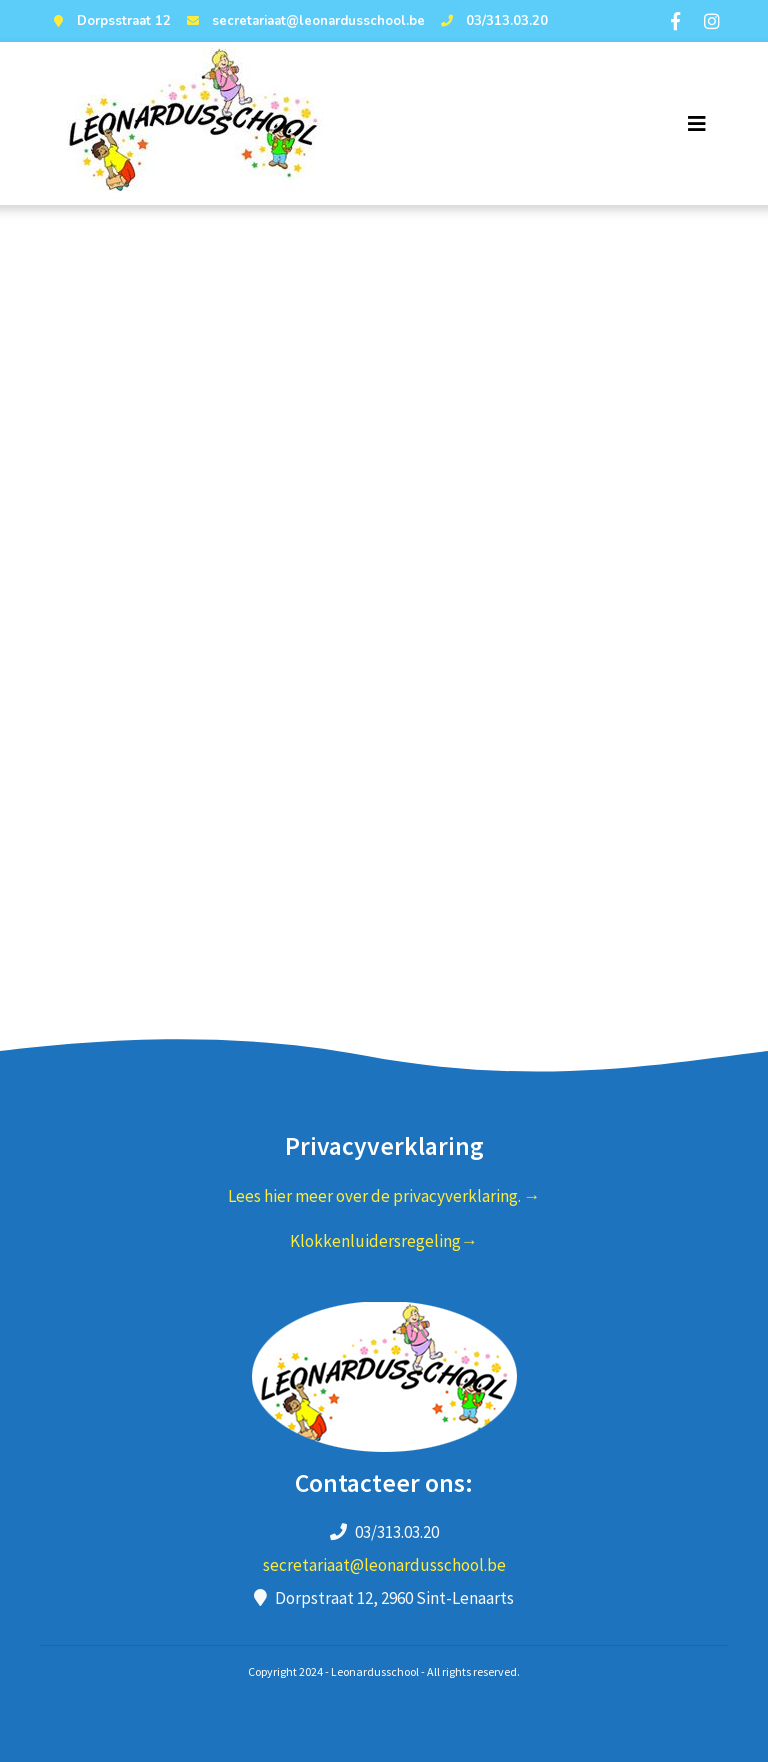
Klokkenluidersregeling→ (384, 1241)
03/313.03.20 (492, 21)
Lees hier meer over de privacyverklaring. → (384, 1196)
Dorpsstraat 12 (109, 21)
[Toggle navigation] (697, 124)
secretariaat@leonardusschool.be (303, 21)
